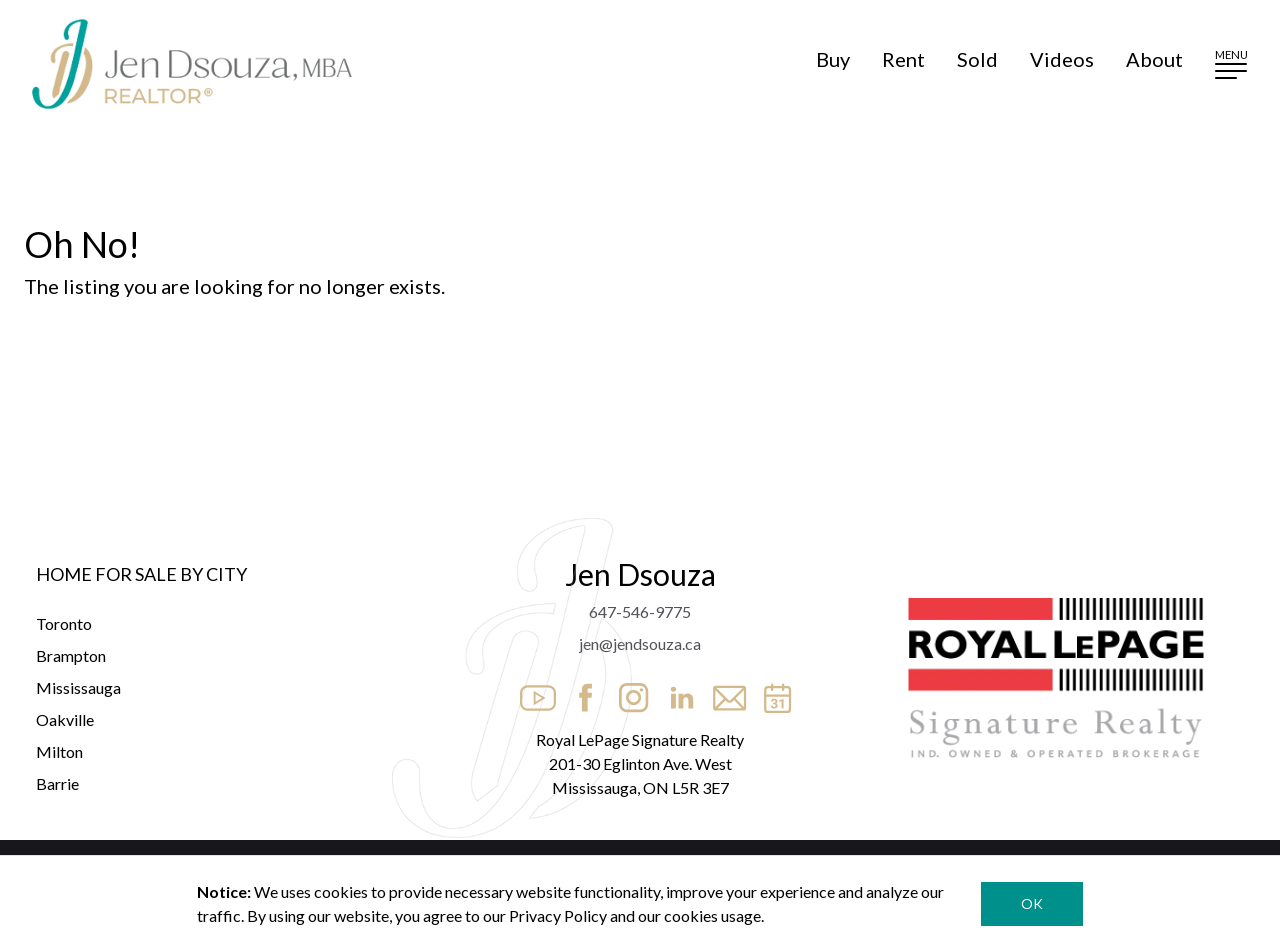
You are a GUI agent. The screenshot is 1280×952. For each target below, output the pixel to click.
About (1154, 59)
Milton (59, 751)
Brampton (71, 655)
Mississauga (78, 687)
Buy (833, 59)
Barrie (57, 783)
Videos (1062, 59)
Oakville (65, 719)
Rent (903, 59)
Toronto (64, 623)
